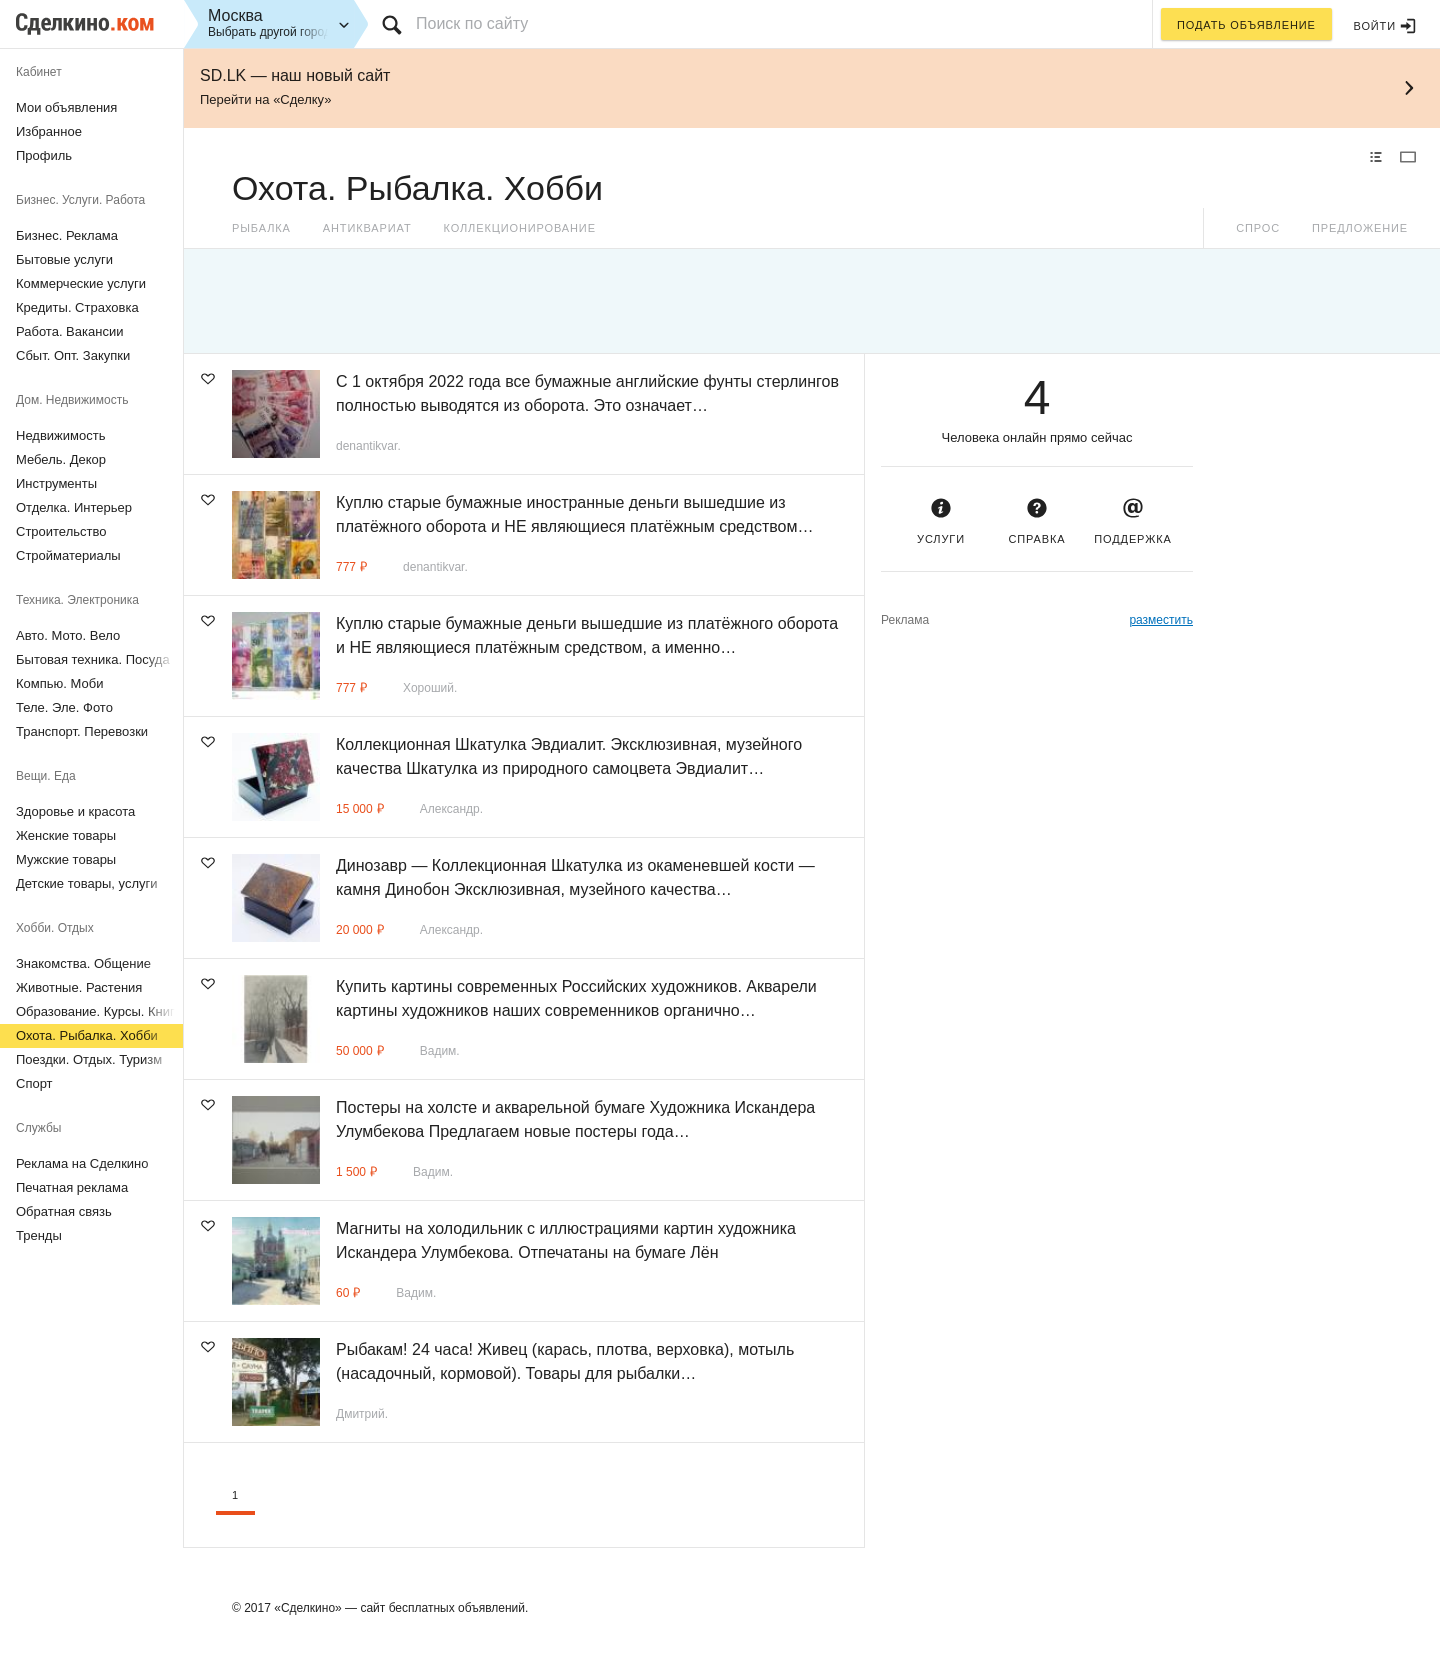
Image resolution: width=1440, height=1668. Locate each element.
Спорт (34, 1083)
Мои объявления (66, 107)
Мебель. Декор (61, 459)
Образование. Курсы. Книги (99, 1011)
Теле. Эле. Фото (64, 707)
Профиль (44, 155)
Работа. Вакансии (69, 331)
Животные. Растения (79, 987)
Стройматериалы (68, 555)
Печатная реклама (72, 1187)
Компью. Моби (59, 683)
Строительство (61, 531)
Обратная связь (64, 1211)
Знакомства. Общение (83, 963)
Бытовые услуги (64, 259)
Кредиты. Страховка (77, 307)
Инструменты (56, 483)
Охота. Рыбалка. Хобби (87, 1035)
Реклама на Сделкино (82, 1163)
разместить (1161, 620)
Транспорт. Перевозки (82, 731)
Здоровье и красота (75, 811)
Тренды (39, 1235)
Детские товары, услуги (86, 883)
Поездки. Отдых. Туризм (89, 1059)
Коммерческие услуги (81, 283)
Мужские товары (66, 859)
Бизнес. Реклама (67, 235)
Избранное (49, 131)
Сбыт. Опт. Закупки (73, 355)
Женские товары (66, 835)
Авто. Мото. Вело (68, 635)
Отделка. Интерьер (74, 507)
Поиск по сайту (472, 23)
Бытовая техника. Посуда (93, 659)
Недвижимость (60, 435)
